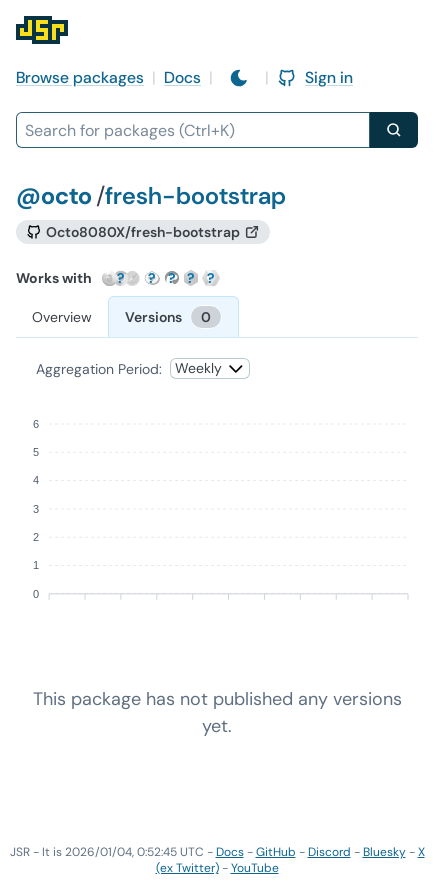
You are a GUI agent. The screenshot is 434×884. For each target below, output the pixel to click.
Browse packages (80, 77)
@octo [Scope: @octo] (54, 195)
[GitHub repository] (143, 232)
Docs (182, 77)
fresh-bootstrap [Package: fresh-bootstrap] (195, 195)
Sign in (315, 77)
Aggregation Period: (99, 369)
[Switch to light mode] (239, 78)
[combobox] (193, 130)
